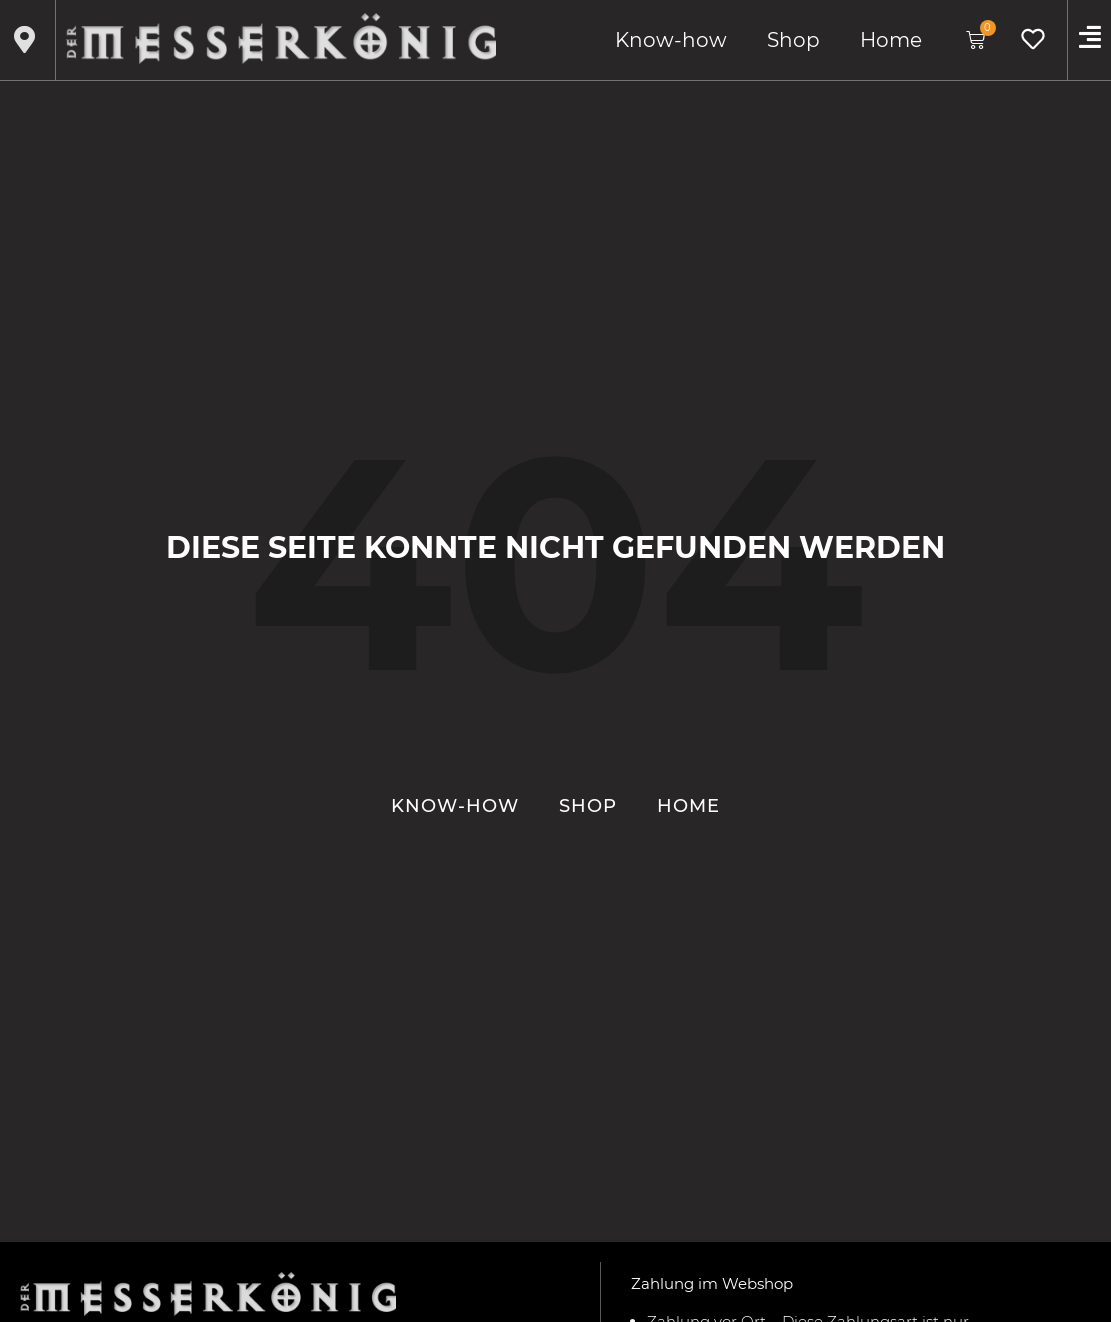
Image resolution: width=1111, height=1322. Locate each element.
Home (891, 40)
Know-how (671, 40)
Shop (793, 40)
